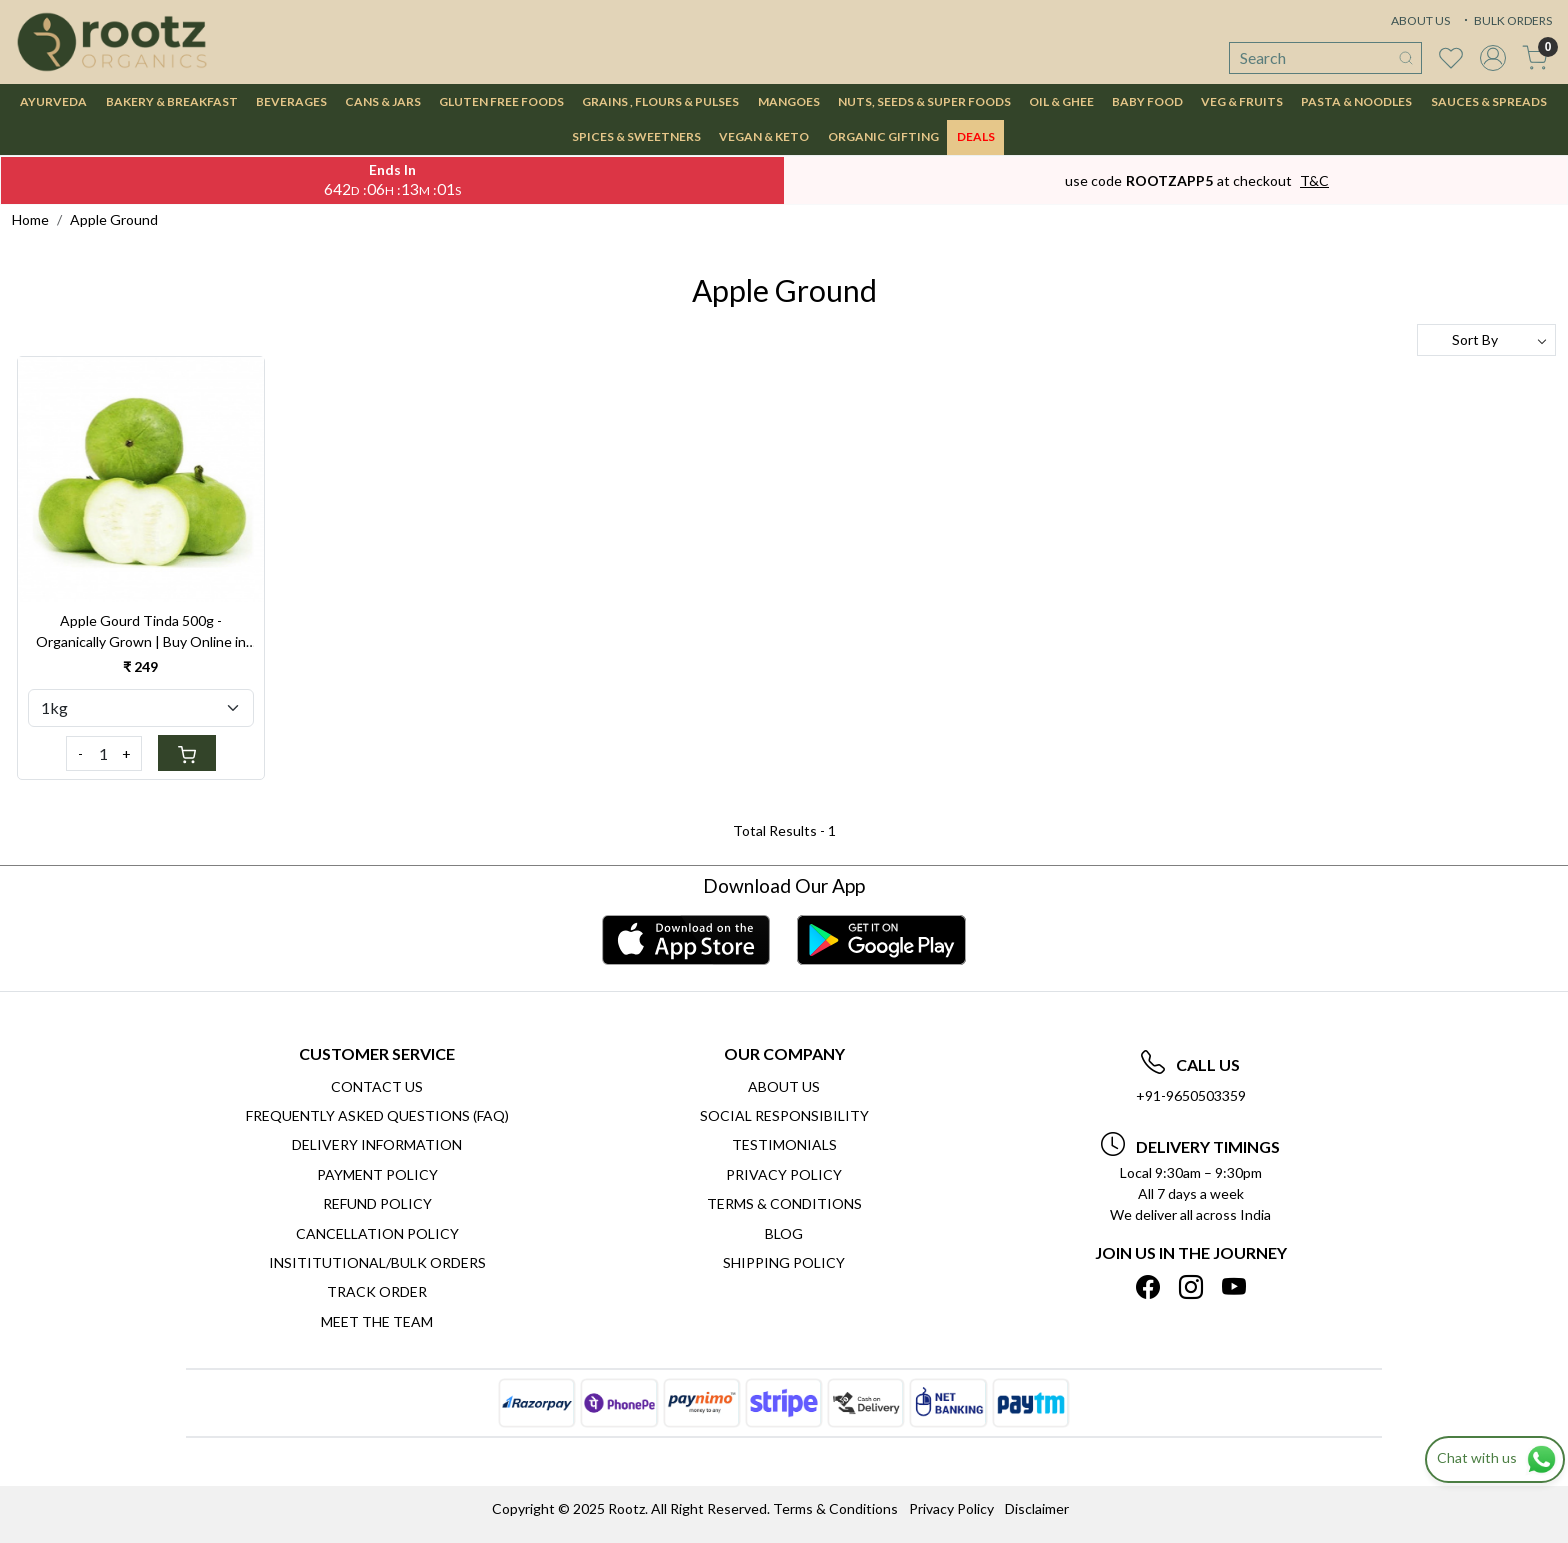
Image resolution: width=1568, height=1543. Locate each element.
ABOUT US (1420, 20)
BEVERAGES (291, 101)
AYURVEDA (53, 101)
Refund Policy (377, 1203)
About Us (784, 1086)
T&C (1314, 180)
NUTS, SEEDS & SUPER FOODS (924, 101)
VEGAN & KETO (764, 136)
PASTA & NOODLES (1356, 101)
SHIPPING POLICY (784, 1262)
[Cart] (187, 753)
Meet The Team (377, 1321)
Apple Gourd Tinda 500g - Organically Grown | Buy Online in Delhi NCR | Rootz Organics (141, 632)
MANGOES (789, 101)
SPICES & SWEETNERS (636, 136)
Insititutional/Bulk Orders (377, 1262)
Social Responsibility (784, 1115)
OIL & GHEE (1061, 101)
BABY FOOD (1147, 101)
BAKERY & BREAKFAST (172, 101)
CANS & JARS (383, 101)
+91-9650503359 (1191, 1095)
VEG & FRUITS (1242, 101)
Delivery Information (377, 1144)
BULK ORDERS (1506, 20)
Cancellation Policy (377, 1233)
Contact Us (377, 1086)
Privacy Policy (784, 1174)
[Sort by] (1486, 340)
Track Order (377, 1291)
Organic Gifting (883, 136)
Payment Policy (377, 1174)
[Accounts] (1493, 58)
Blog (784, 1233)
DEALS (976, 136)
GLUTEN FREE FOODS (501, 101)
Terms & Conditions (784, 1203)
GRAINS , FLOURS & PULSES (660, 101)
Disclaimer (1037, 1508)
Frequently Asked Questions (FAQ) (377, 1115)
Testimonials (784, 1144)
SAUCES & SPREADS (1489, 101)
